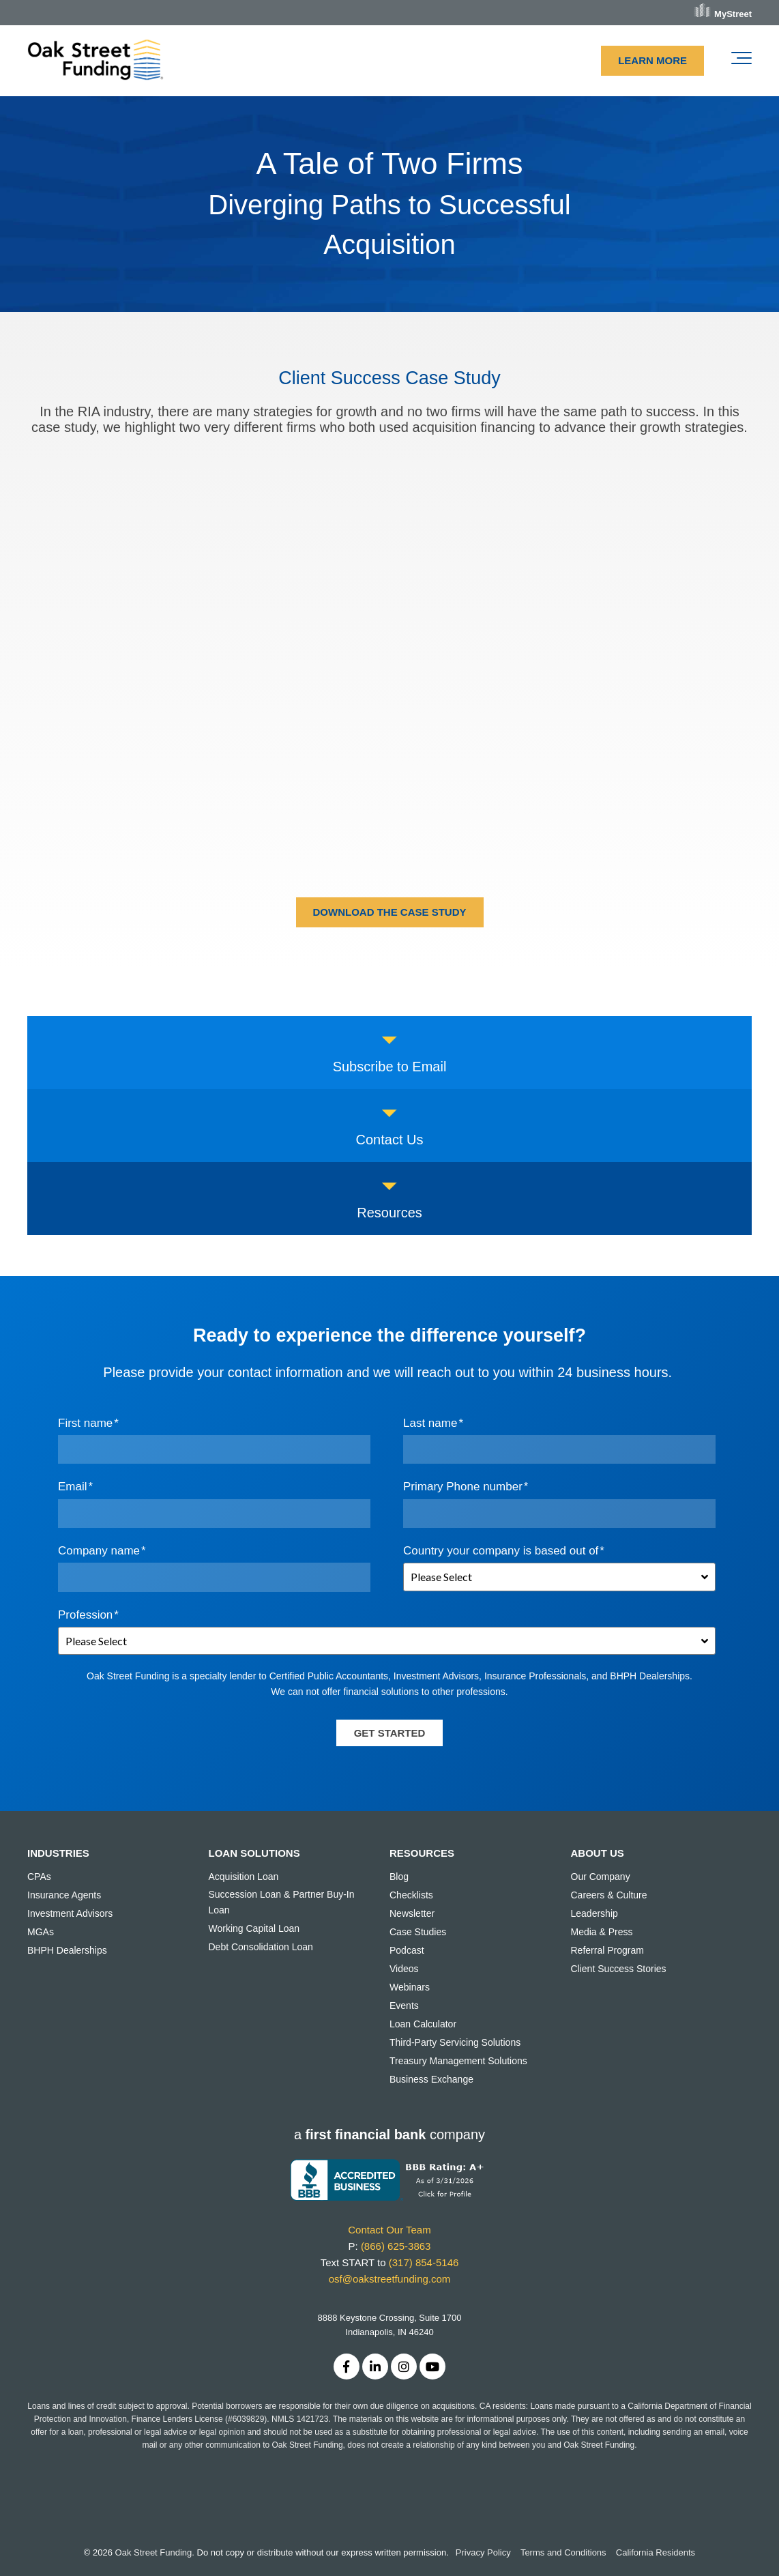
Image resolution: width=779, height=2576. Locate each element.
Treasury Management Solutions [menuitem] (458, 2060)
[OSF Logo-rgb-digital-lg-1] (95, 61)
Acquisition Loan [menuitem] (244, 1876)
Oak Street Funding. (154, 2552)
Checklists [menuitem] (411, 1895)
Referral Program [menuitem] (607, 1950)
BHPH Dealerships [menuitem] (67, 1950)
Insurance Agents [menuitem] (64, 1895)
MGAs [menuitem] (40, 1931)
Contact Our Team (389, 2229)
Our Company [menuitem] (600, 1876)
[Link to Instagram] (404, 2366)
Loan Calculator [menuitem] (422, 2023)
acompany (389, 2134)
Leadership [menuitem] (594, 1913)
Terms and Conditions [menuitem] (563, 2552)
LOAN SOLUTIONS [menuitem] (254, 1853)
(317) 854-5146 (424, 2262)
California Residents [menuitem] (655, 2552)
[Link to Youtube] (432, 2366)
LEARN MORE (652, 60)
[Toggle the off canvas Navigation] (741, 60)
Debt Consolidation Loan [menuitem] (261, 1946)
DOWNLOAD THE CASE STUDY (390, 912)
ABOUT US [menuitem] (597, 1853)
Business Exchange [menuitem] (431, 2079)
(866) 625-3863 (396, 2246)
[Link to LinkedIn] (375, 2366)
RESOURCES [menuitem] (421, 1853)
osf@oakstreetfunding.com (390, 2279)
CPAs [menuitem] (39, 1876)
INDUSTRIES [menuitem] (58, 1853)
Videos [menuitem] (404, 1968)
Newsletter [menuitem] (412, 1913)
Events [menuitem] (404, 2005)
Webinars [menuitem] (409, 1987)
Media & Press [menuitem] (602, 1931)
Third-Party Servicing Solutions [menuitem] (454, 2042)
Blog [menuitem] (399, 1876)
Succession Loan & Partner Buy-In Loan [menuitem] (282, 1902)
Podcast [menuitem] (406, 1950)
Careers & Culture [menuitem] (609, 1895)
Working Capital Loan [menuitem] (254, 1928)
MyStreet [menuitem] (733, 13)
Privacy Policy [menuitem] (483, 2552)
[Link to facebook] (346, 2366)
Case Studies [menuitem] (417, 1931)
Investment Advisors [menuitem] (70, 1913)
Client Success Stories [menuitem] (618, 1968)
